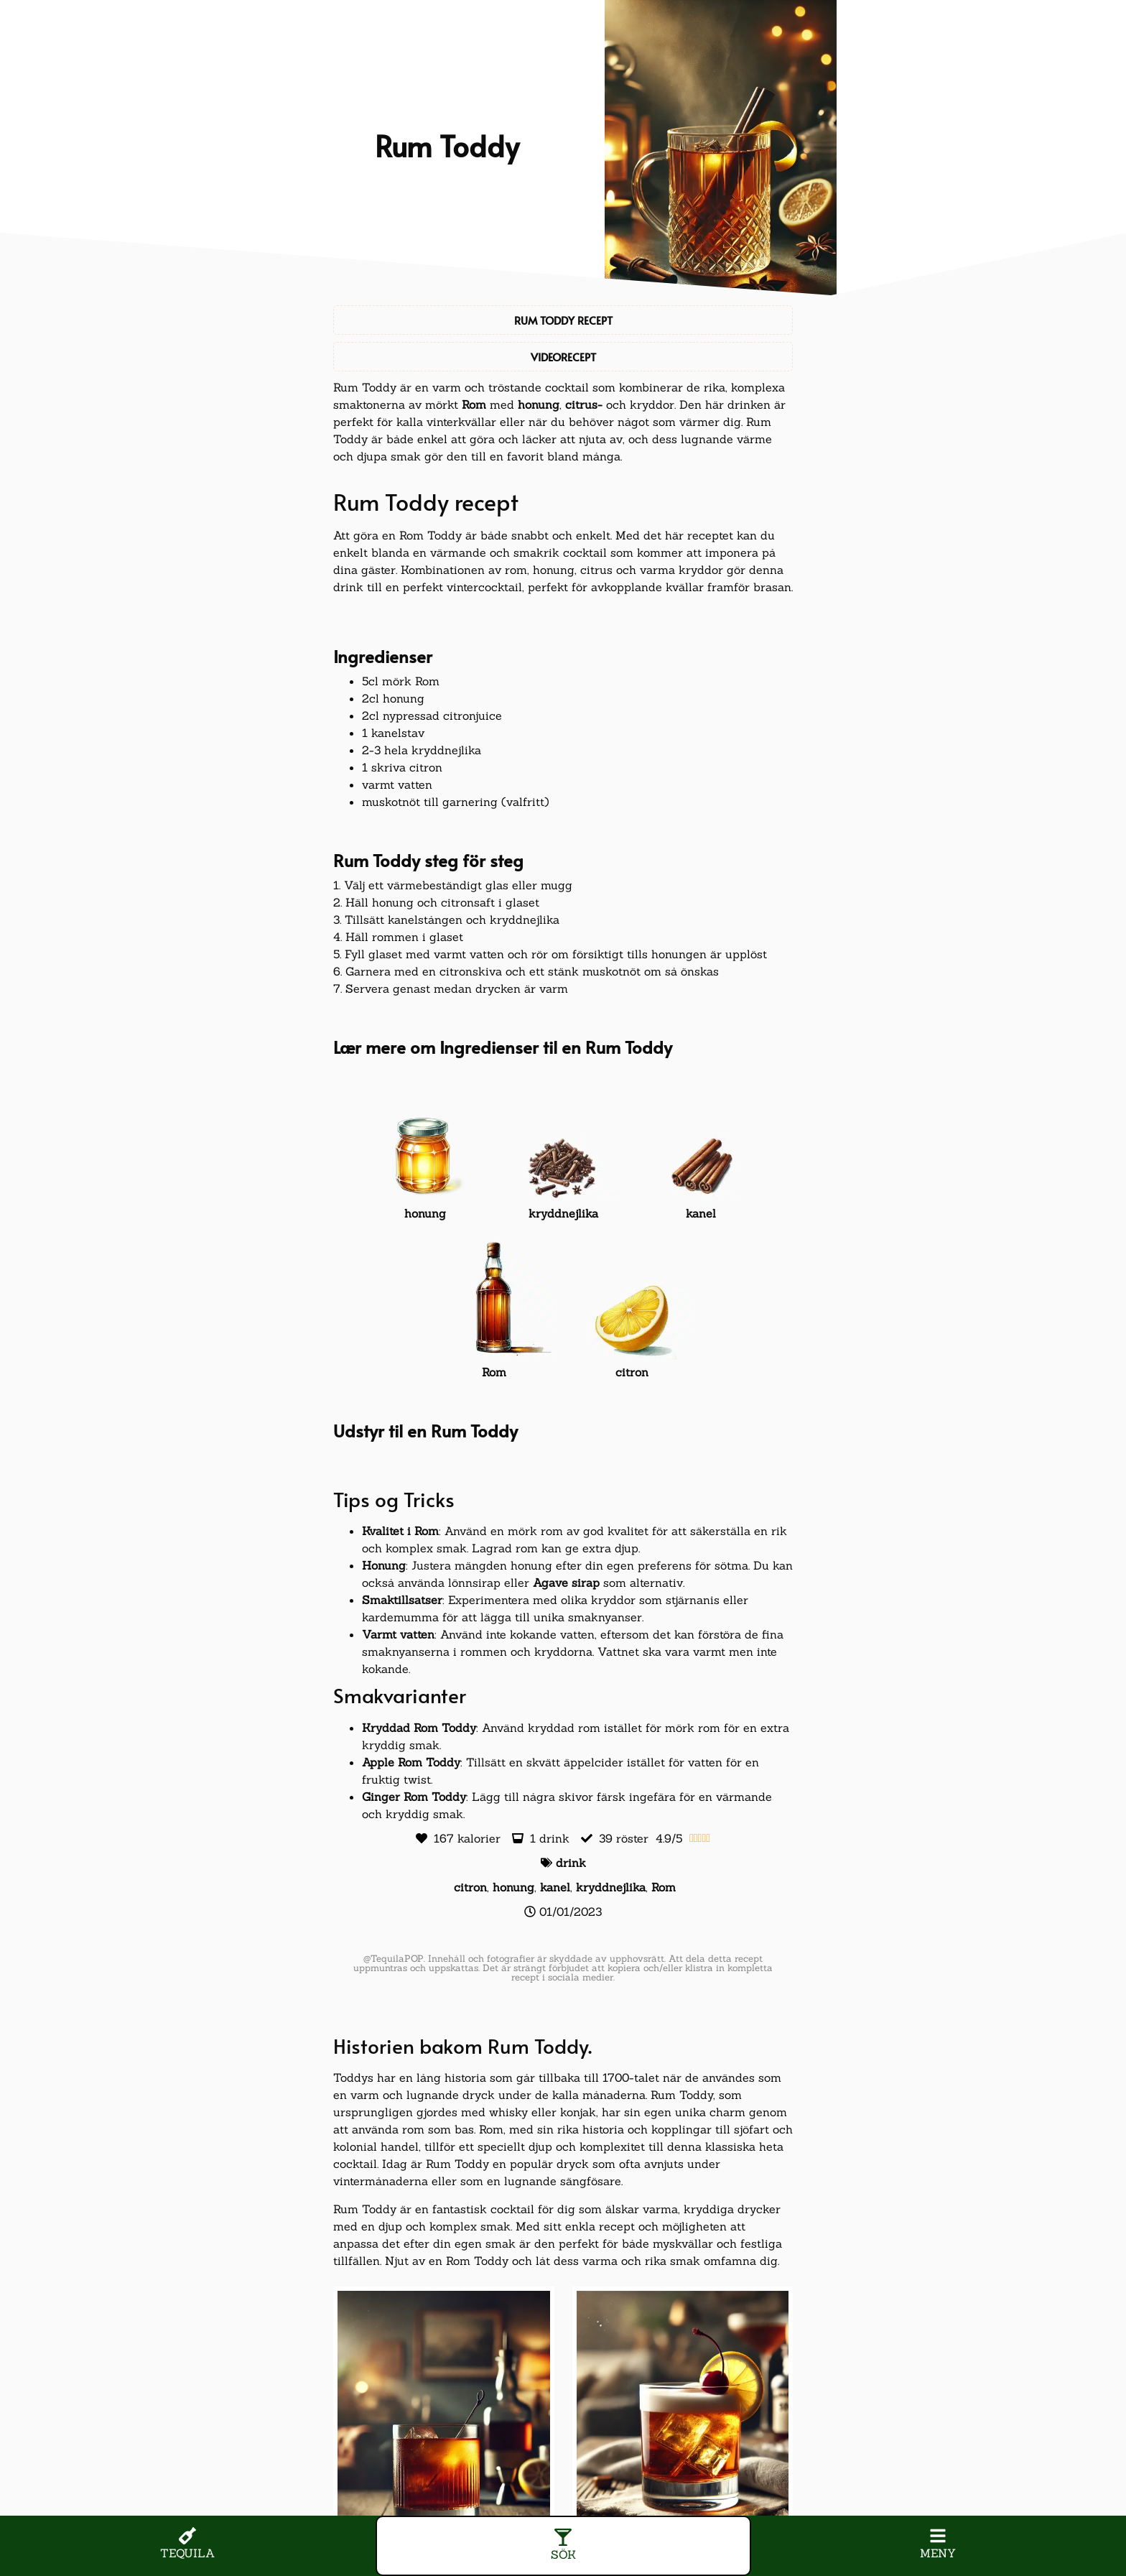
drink (571, 1862)
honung (538, 404)
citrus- (583, 404)
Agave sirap (566, 1582)
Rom (474, 404)
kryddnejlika (611, 1887)
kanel (555, 1887)
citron (470, 1887)
